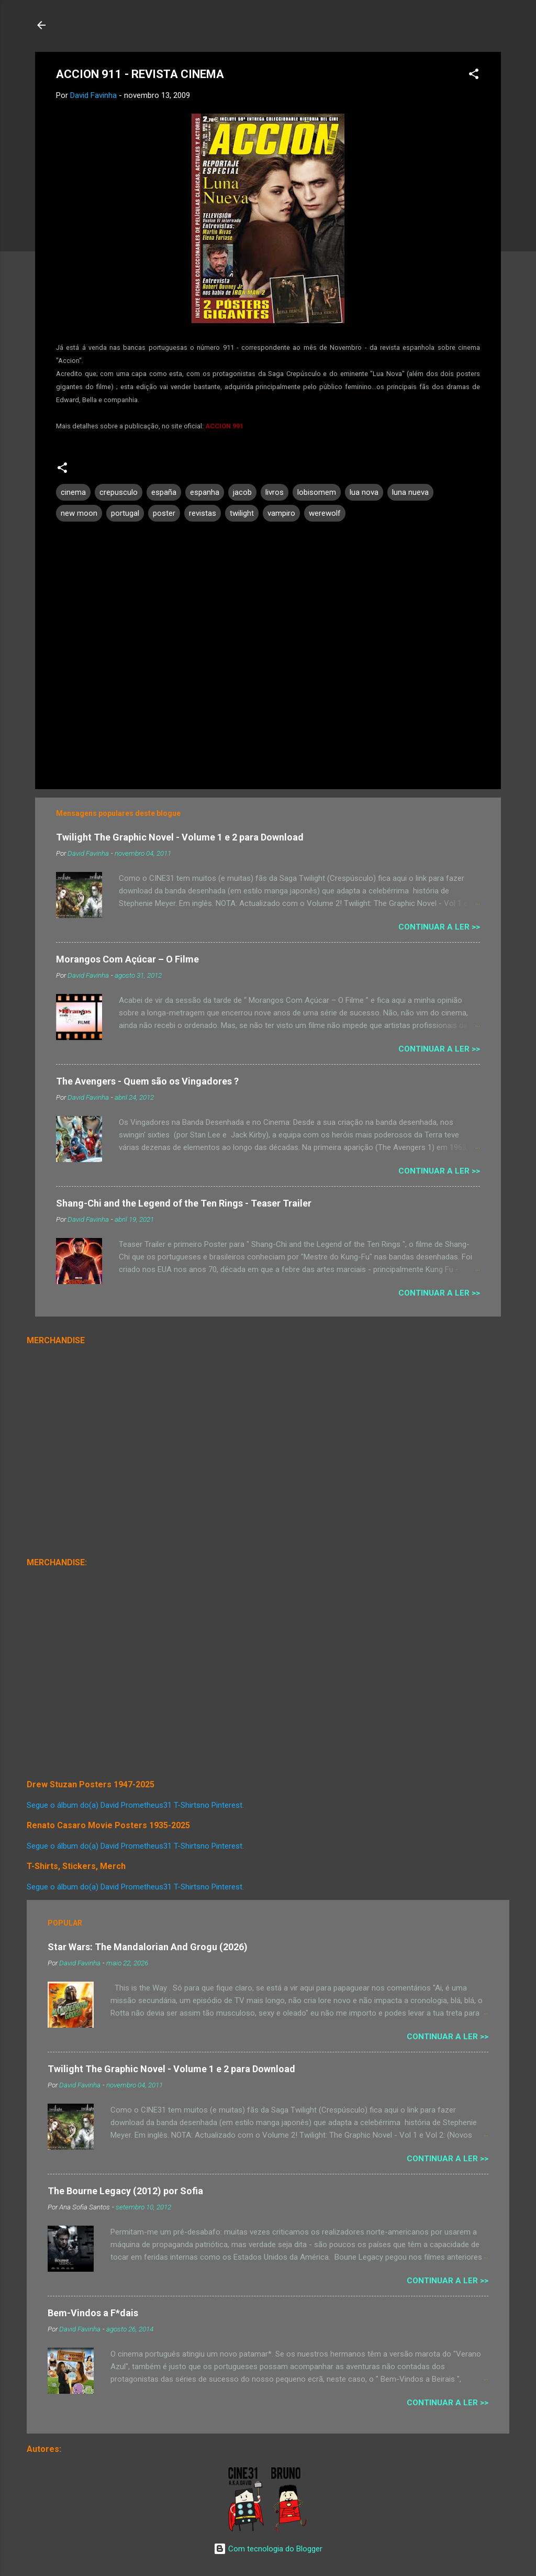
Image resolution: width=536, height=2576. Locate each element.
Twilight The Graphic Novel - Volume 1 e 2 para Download (180, 837)
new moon (79, 513)
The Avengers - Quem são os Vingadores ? (147, 1081)
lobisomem (316, 492)
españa (163, 492)
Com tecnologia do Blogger (268, 2548)
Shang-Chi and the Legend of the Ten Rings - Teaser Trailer (183, 1203)
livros (274, 492)
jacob (242, 492)
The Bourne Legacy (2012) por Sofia (125, 2190)
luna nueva (410, 492)
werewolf (325, 513)
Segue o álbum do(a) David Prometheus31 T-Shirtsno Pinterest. (135, 1805)
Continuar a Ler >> (439, 927)
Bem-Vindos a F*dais (93, 2312)
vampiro (281, 513)
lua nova (364, 492)
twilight (242, 513)
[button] (473, 76)
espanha (204, 492)
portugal (125, 513)
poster (164, 513)
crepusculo (118, 492)
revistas (202, 513)
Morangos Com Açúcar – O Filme (127, 959)
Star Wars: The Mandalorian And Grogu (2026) (148, 1946)
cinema (73, 492)
